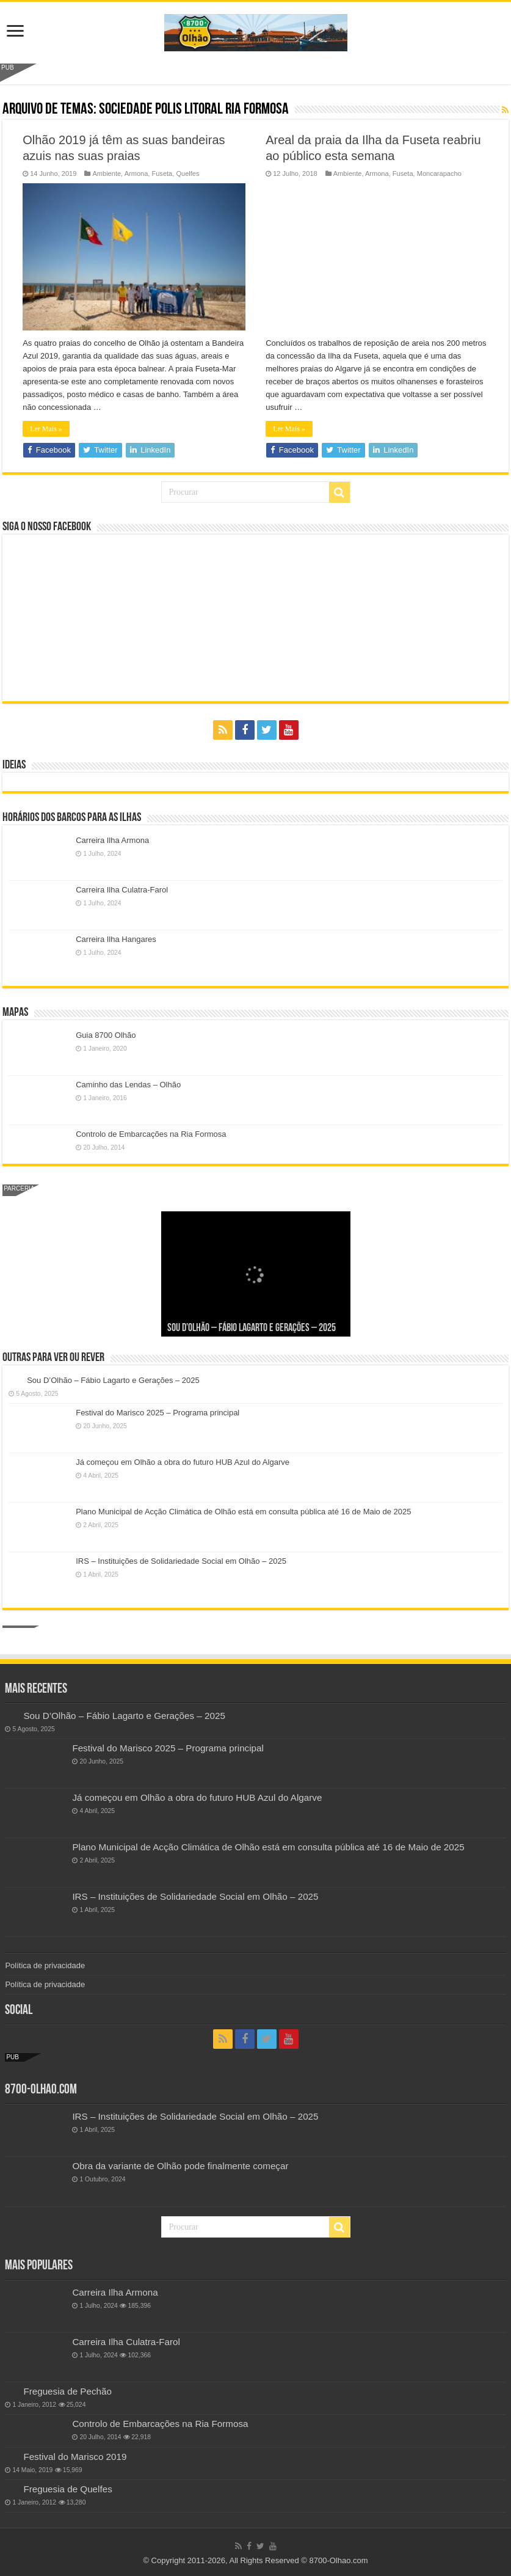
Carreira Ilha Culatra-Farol (122, 889)
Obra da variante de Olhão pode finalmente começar (180, 2166)
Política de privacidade (45, 1965)
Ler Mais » (46, 429)
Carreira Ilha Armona (112, 840)
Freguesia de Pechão (67, 2391)
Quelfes (187, 173)
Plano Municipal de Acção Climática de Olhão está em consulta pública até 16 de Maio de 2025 (243, 1511)
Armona (136, 173)
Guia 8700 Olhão (106, 1035)
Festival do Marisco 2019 (74, 2456)
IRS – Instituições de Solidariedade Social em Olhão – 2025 (181, 1561)
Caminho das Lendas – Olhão (128, 1084)
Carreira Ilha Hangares (116, 939)
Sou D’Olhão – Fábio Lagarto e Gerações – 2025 (251, 1328)
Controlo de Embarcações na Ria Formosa (151, 1134)
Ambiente (106, 173)
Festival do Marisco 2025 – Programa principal (157, 1412)
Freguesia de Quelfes (67, 2489)
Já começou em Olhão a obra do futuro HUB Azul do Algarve (182, 1462)
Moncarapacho (439, 173)
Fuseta (161, 173)
